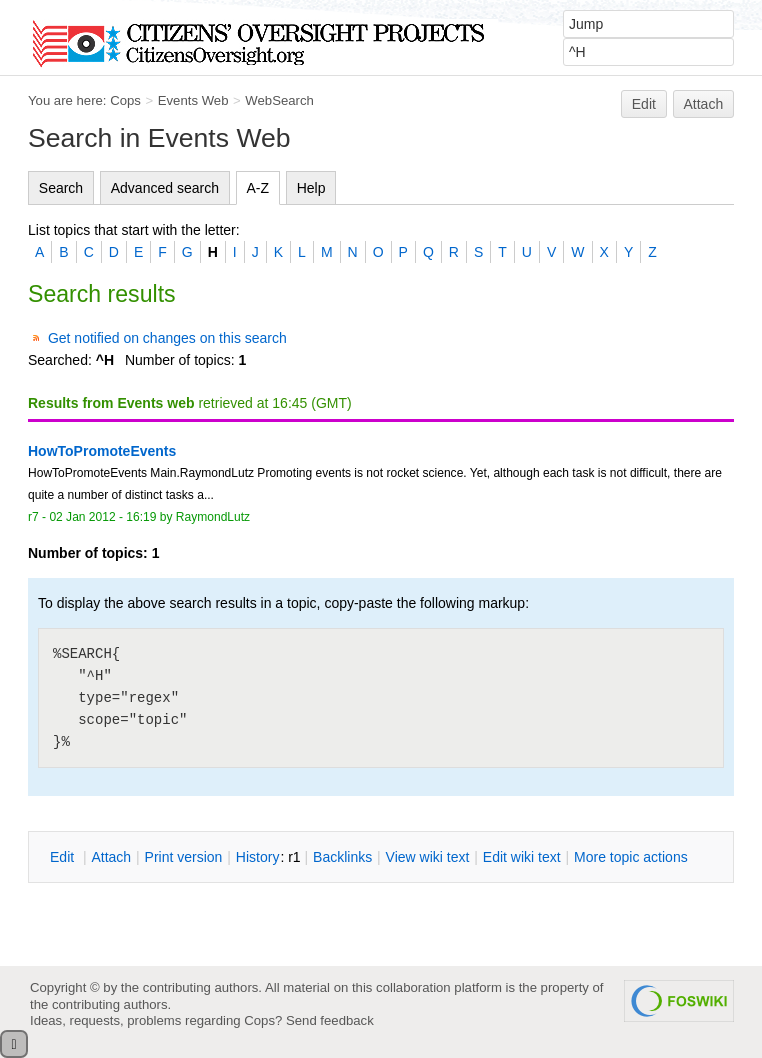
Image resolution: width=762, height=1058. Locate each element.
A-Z (258, 188)
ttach (111, 857)
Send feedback (330, 1020)
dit (64, 857)
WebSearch (279, 100)
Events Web (193, 100)
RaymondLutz (213, 517)
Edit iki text (522, 857)
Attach (704, 104)
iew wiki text (428, 857)
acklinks (342, 857)
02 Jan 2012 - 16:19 (102, 517)
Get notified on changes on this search (167, 338)
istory (258, 857)
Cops (125, 100)
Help (311, 188)
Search (61, 188)
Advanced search (165, 188)
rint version (184, 857)
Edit (644, 104)
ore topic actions (631, 857)
